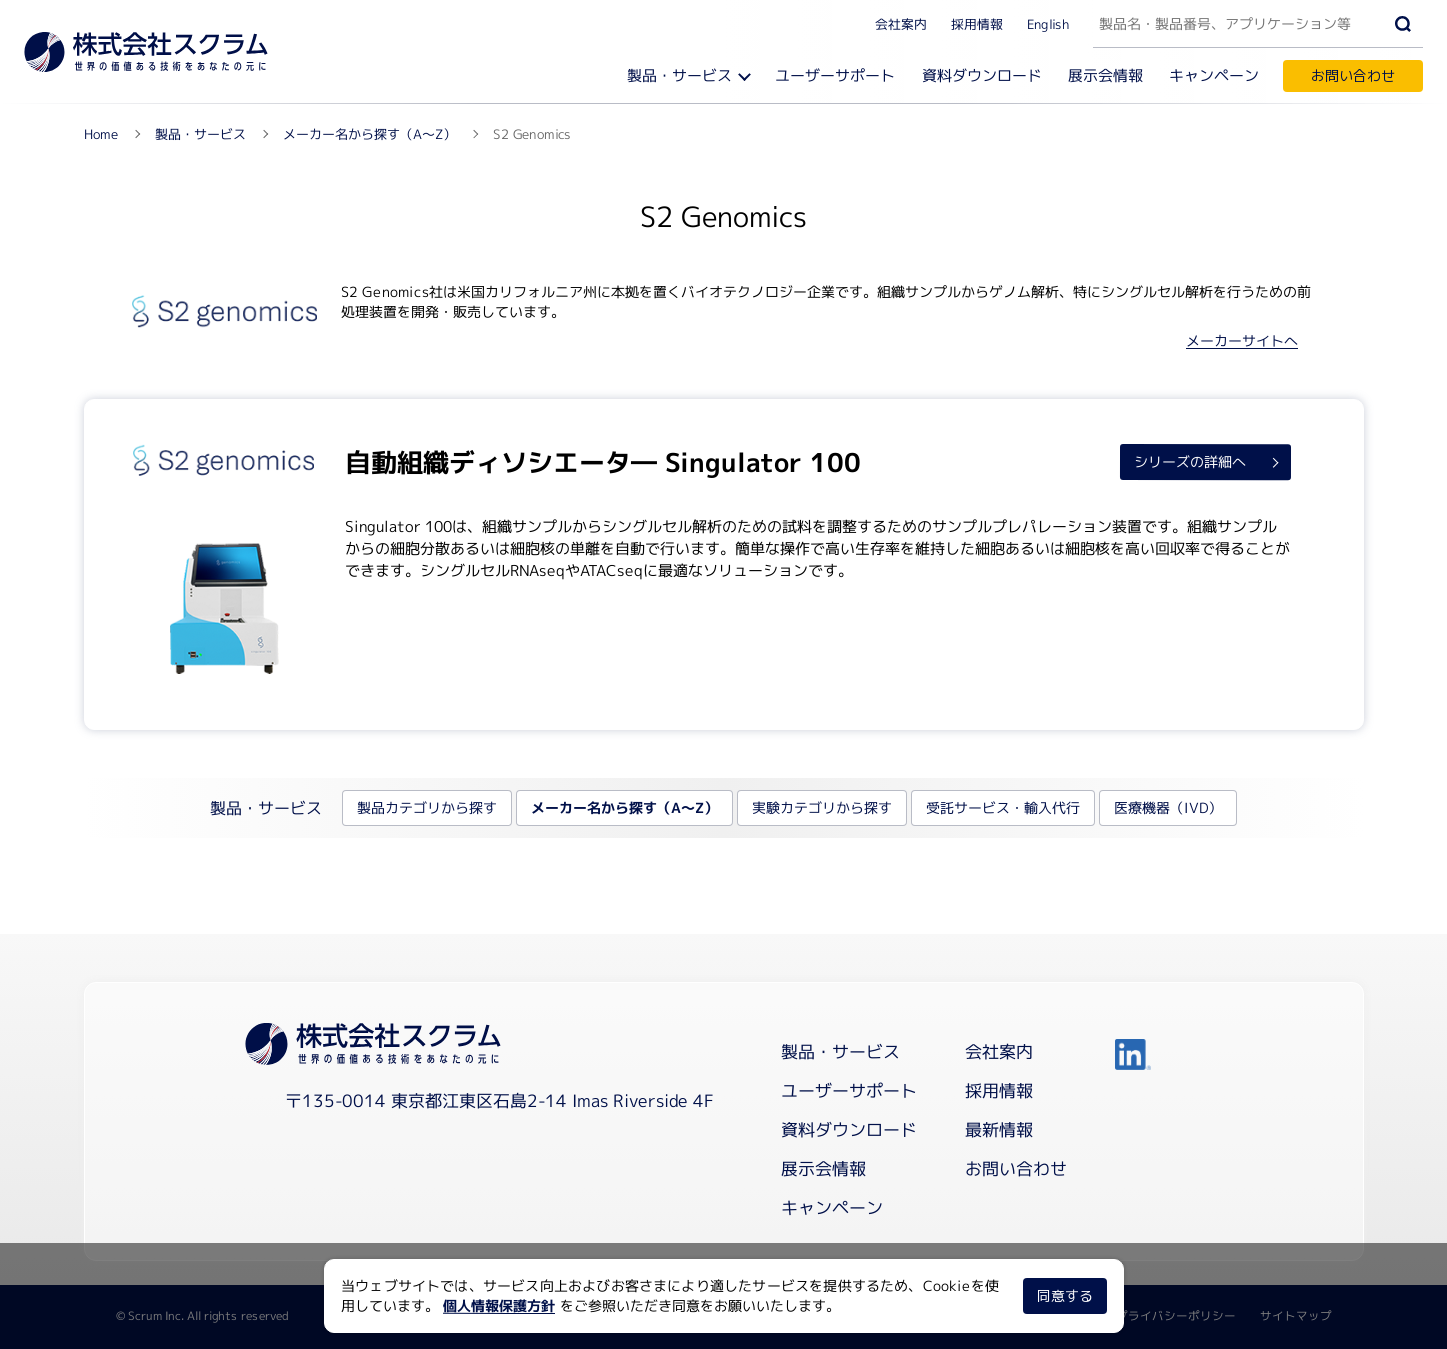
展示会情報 (1105, 75)
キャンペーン (1214, 75)
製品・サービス (679, 75)
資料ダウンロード (982, 75)
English (1048, 23)
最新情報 (999, 1129)
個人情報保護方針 (499, 1305)
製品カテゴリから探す (427, 807)
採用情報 (977, 23)
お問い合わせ (1353, 75)
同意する (1064, 1295)
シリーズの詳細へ (1190, 460)
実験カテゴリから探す (822, 807)
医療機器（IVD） (1168, 807)
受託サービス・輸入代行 (1003, 807)
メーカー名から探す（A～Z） (624, 807)
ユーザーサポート (835, 75)
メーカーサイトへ (1242, 340)
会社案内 (901, 23)
